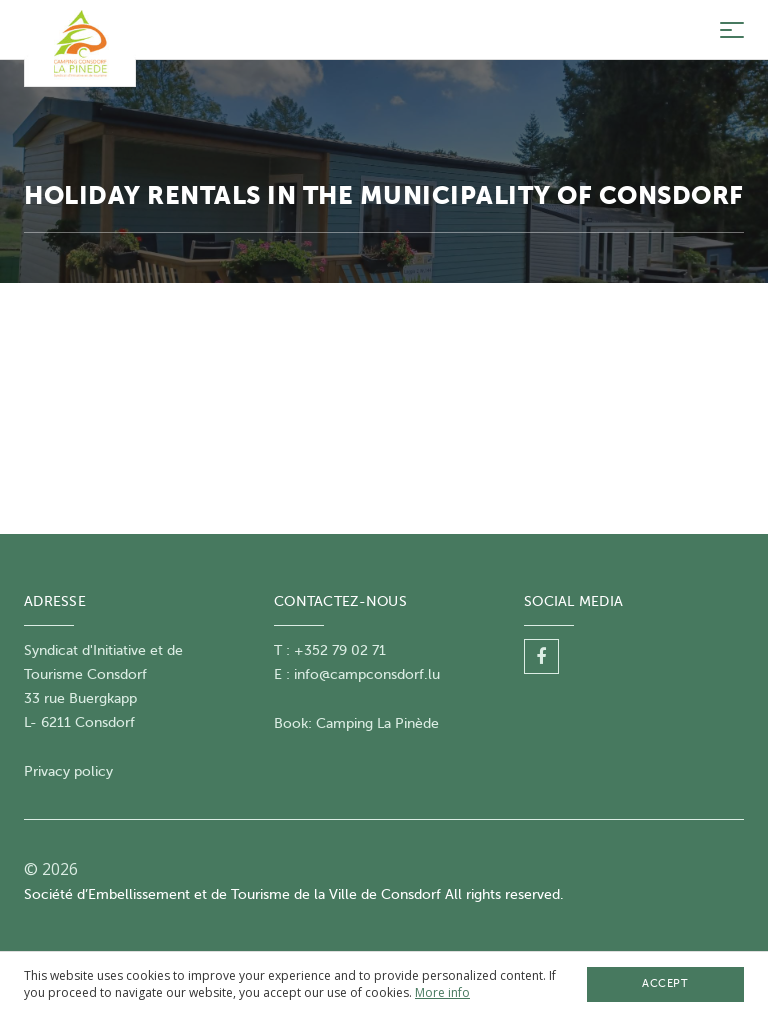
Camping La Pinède (377, 723)
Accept (665, 983)
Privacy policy (68, 771)
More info (442, 992)
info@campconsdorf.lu (367, 674)
